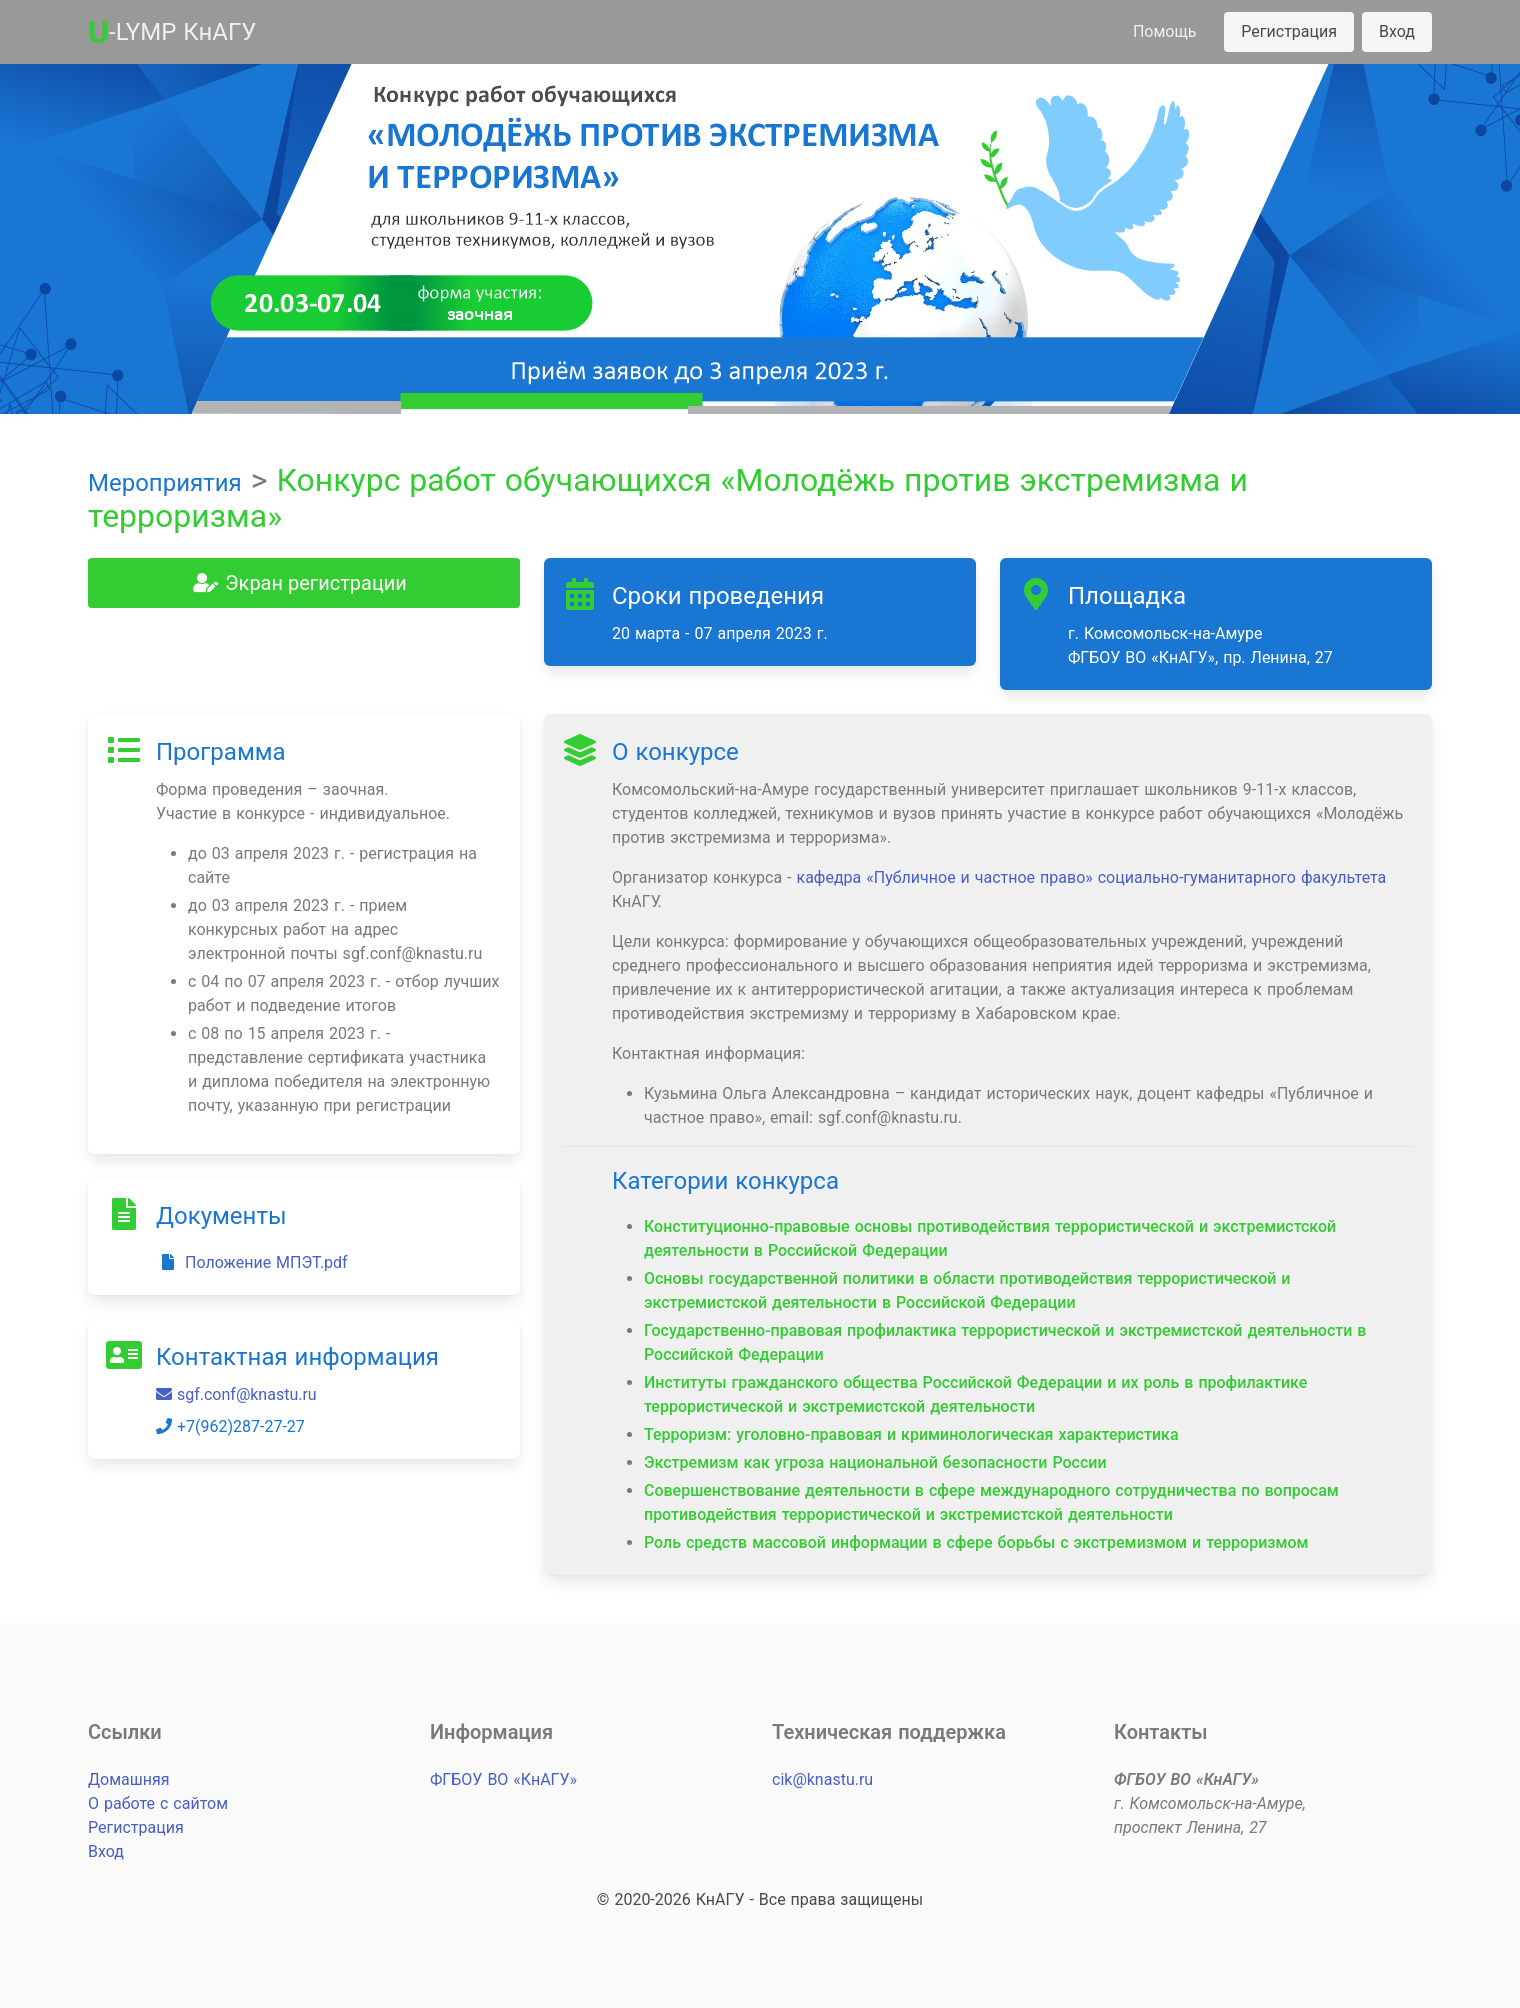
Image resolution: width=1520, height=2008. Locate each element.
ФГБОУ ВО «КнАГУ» (503, 1779)
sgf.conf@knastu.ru (236, 1394)
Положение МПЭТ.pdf (252, 1262)
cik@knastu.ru (822, 1779)
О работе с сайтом (158, 1803)
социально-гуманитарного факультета (1242, 877)
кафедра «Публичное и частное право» (944, 877)
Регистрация (1289, 31)
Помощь (1164, 31)
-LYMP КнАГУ (172, 32)
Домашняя (128, 1779)
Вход (1397, 31)
